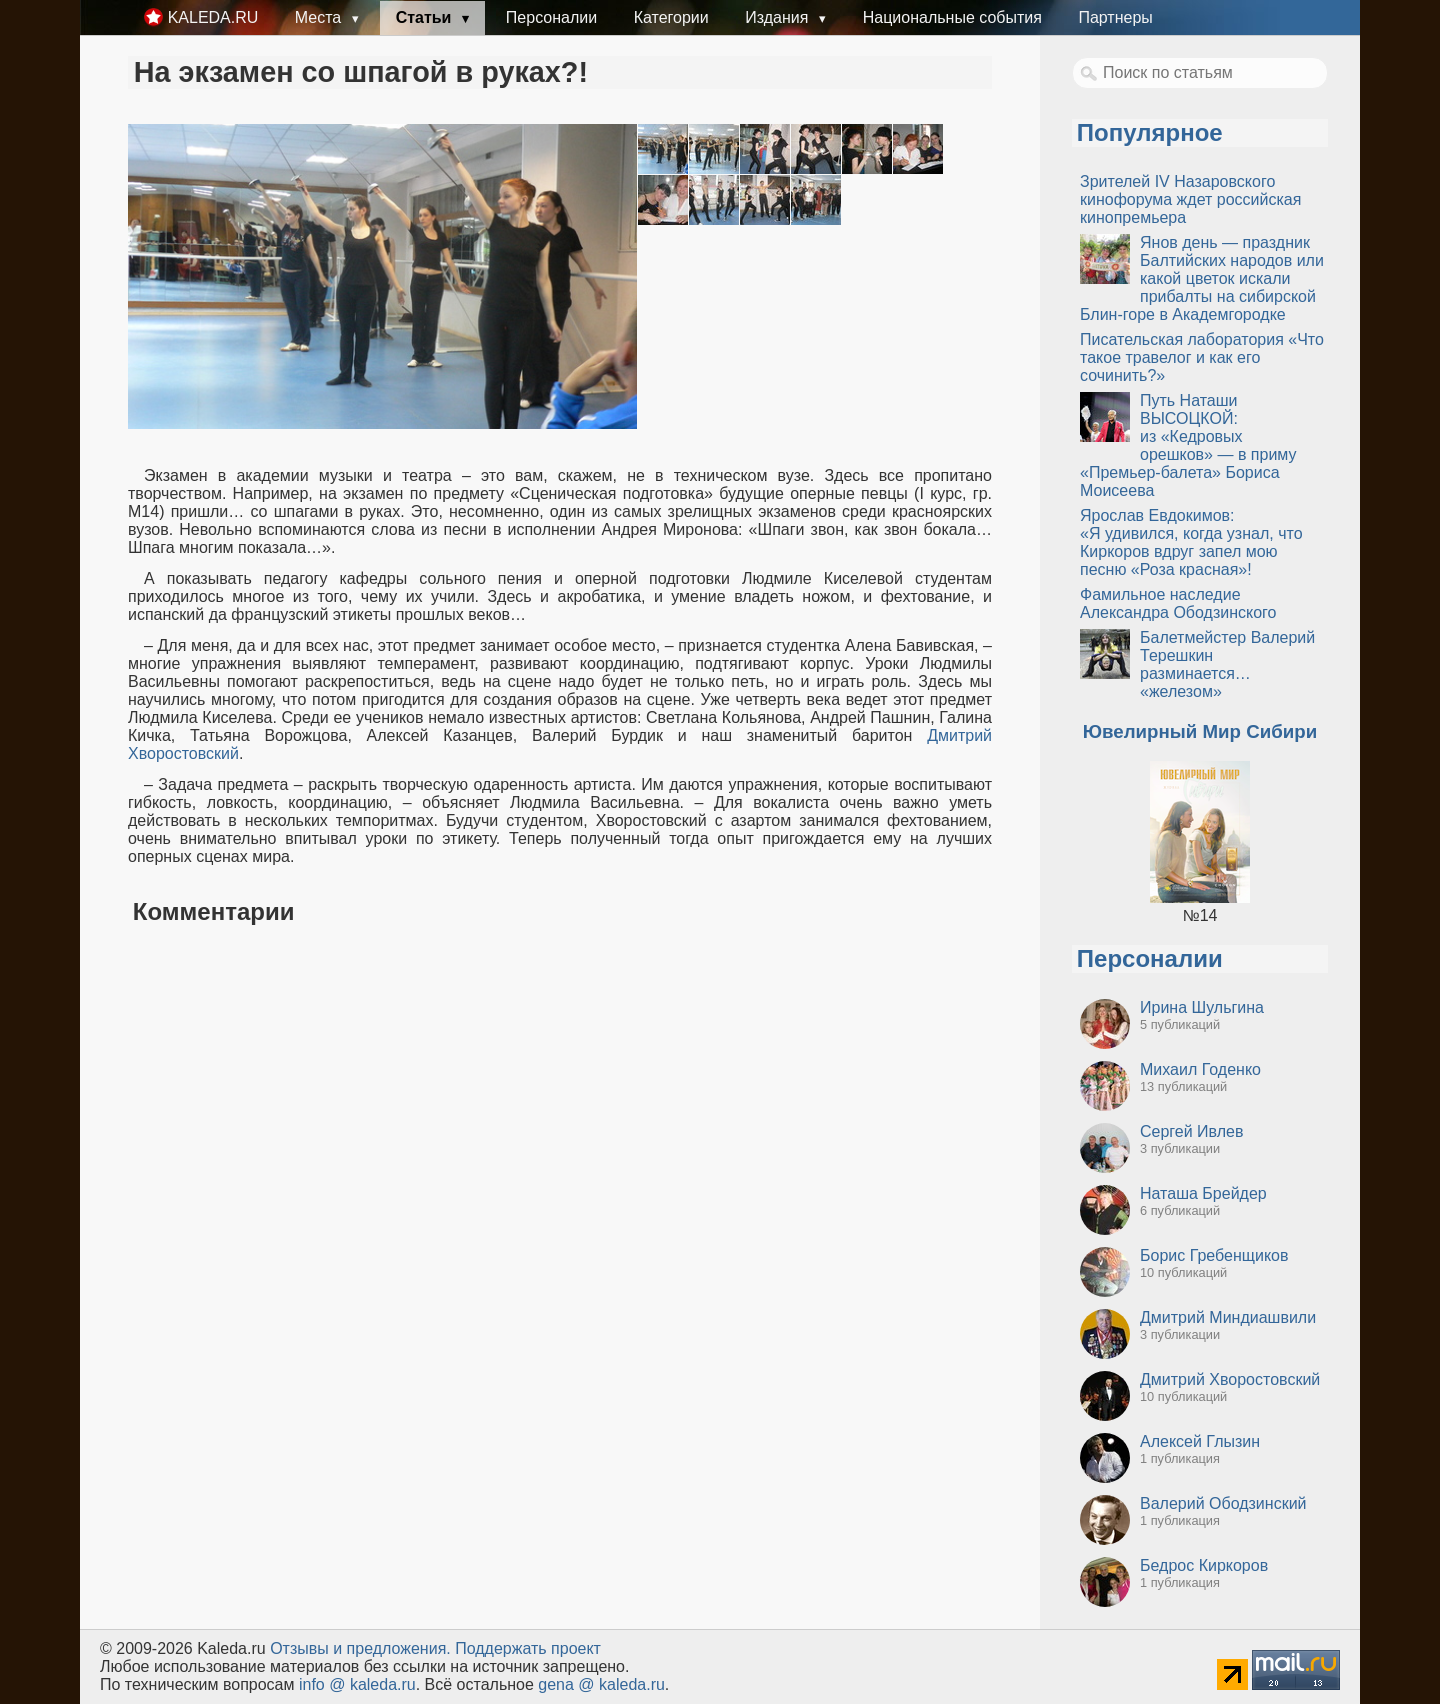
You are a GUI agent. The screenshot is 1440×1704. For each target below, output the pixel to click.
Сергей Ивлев (1191, 1131)
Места (320, 17)
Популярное (1150, 132)
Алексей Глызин (1200, 1441)
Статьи (426, 17)
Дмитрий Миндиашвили (1228, 1317)
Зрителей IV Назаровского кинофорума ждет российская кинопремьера (1190, 199)
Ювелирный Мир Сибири (1200, 731)
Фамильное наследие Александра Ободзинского (1178, 603)
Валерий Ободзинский (1223, 1503)
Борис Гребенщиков (1214, 1255)
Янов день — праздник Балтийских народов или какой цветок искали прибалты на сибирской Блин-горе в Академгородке (1202, 278)
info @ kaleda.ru (357, 1684)
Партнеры (1115, 17)
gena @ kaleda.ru (601, 1684)
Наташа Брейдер (1203, 1193)
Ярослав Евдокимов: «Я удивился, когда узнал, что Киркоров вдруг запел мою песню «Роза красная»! (1191, 542)
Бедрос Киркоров (1204, 1565)
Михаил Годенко (1200, 1069)
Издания (779, 17)
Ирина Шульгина (1202, 1007)
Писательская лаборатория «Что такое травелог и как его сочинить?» (1202, 357)
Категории (671, 17)
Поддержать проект (528, 1648)
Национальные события (952, 17)
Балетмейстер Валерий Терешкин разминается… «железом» (1227, 664)
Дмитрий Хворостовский (1230, 1379)
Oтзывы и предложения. (360, 1648)
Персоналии (551, 17)
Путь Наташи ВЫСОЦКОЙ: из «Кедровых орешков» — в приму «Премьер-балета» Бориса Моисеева (1188, 445)
